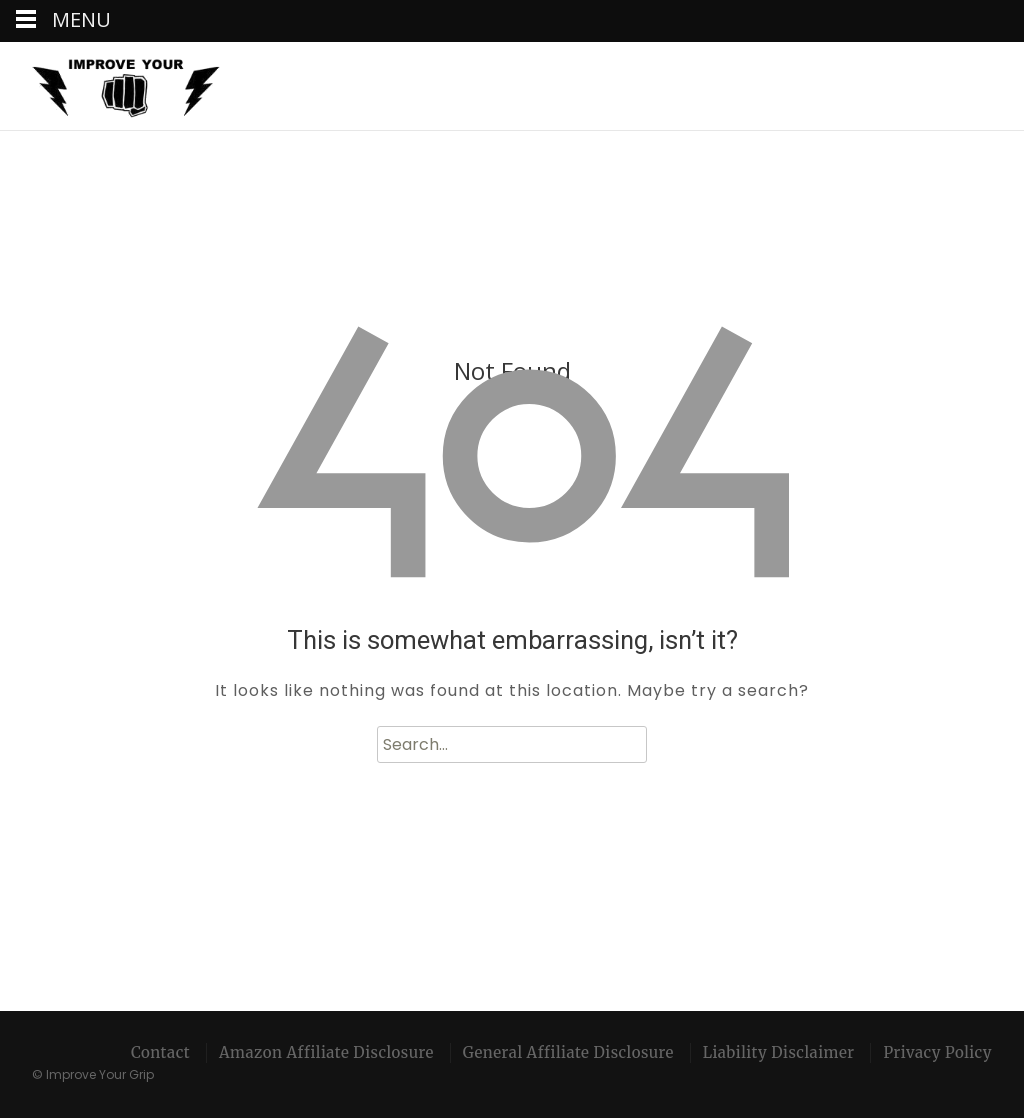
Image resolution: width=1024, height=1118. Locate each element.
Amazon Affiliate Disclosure (326, 1052)
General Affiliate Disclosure (568, 1052)
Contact (160, 1052)
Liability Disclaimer (779, 1052)
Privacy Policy (937, 1052)
